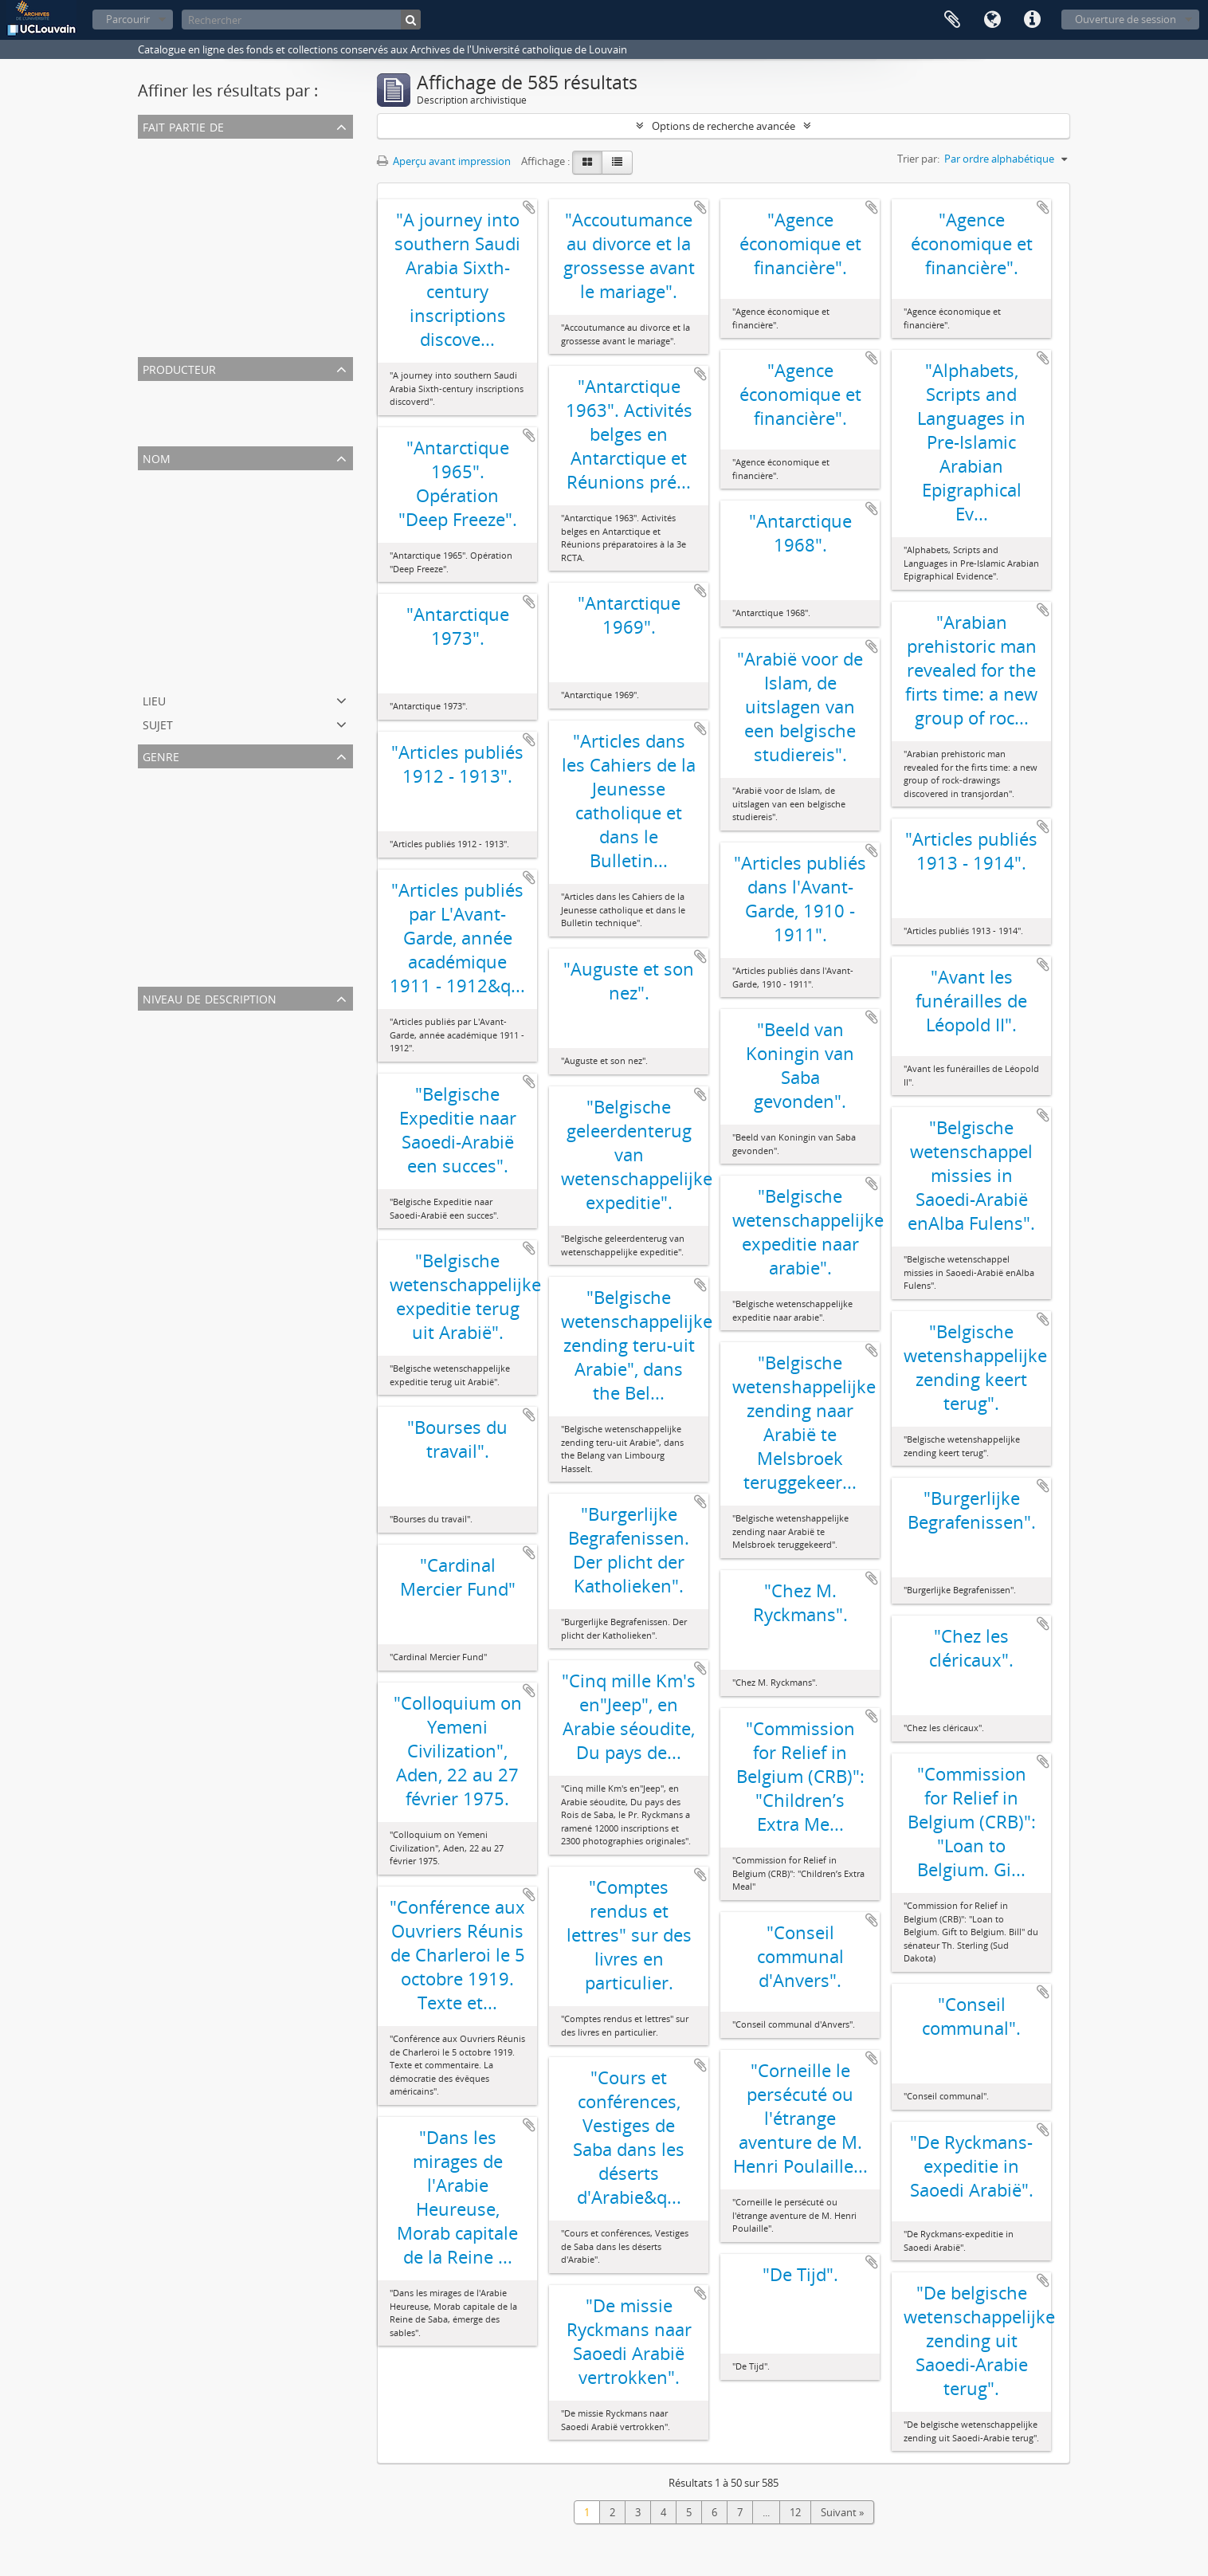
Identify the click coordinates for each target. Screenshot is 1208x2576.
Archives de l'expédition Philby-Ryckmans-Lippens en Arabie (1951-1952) (311, 186)
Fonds (156, 1097)
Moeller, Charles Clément (200, 594)
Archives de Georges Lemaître (211, 282)
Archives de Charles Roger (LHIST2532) (231, 339)
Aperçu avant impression (444, 161)
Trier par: (918, 158)
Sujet (158, 723)
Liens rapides (1032, 20)
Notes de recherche (187, 854)
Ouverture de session (1125, 19)
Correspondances (183, 835)
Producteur (179, 368)
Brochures (165, 873)
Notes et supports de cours (205, 969)
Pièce (153, 1058)
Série (152, 1135)
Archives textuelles (185, 797)
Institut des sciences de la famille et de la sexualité (258, 556)
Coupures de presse (188, 816)
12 (795, 2512)
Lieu (154, 699)
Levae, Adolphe (177, 518)
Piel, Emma (167, 429)
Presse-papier (952, 20)
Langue (992, 20)
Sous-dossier (171, 1077)
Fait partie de (183, 125)
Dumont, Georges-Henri (197, 409)
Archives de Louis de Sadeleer (210, 244)
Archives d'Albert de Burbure (209, 205)
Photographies (176, 950)
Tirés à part (167, 893)
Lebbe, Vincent (176, 575)
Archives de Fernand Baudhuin (213, 167)
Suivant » (842, 2512)
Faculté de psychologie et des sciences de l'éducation (265, 614)
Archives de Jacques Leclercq (208, 225)
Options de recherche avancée (723, 126)
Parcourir (128, 19)
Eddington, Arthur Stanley (202, 537)
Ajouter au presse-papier (529, 207)
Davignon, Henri (179, 652)
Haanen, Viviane (179, 671)
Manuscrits (167, 912)
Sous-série (165, 1116)
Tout (152, 148)
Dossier (158, 1039)
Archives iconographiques (202, 931)
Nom (157, 457)
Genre (161, 755)
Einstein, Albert (176, 499)
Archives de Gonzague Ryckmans (218, 263)
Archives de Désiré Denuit (201, 320)
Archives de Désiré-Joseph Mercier (220, 301)
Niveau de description (210, 997)
